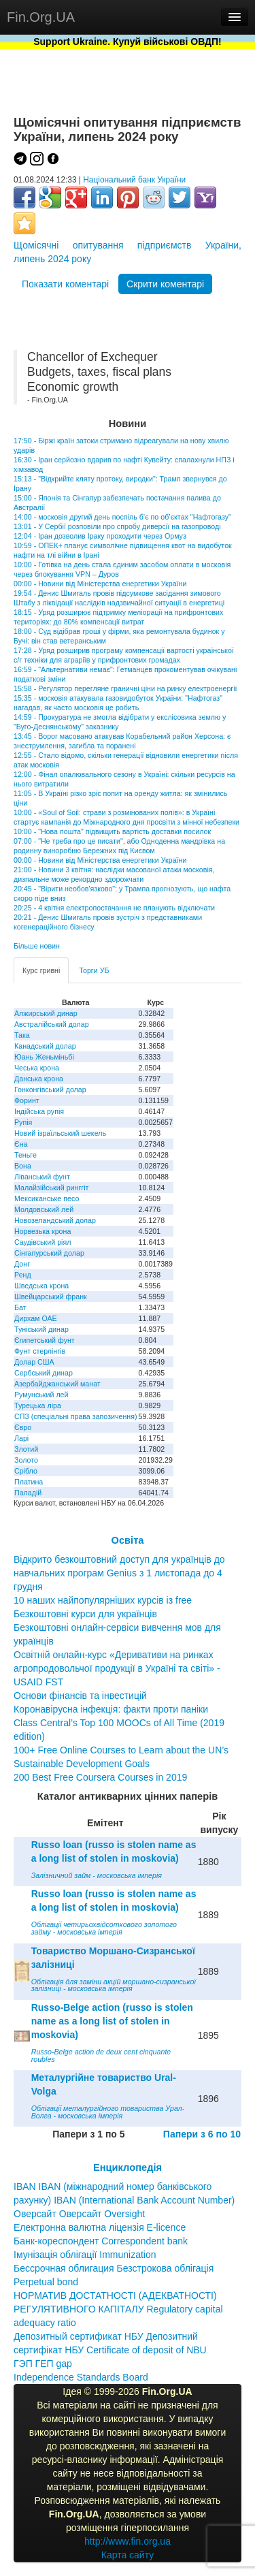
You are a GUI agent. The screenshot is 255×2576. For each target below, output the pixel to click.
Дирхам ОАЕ (35, 1318)
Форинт (26, 1100)
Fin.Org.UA (41, 17)
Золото (26, 1460)
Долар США (34, 1362)
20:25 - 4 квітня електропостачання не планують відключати (114, 908)
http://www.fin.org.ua (127, 2541)
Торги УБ (94, 970)
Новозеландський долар (55, 1220)
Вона (22, 1166)
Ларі (21, 1438)
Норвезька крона (42, 1231)
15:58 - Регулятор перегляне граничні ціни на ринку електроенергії (125, 688)
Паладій (27, 1493)
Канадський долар (45, 1046)
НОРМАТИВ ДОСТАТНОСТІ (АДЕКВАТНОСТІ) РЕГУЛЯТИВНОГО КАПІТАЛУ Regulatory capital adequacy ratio (118, 2309)
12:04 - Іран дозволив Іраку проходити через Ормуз (100, 536)
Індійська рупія (39, 1111)
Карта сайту (127, 2554)
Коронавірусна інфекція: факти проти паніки (111, 1709)
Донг (22, 1264)
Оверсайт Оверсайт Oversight (79, 2213)
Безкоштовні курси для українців (85, 1613)
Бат (20, 1307)
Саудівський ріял (42, 1242)
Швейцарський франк (50, 1296)
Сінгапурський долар (49, 1253)
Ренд (22, 1275)
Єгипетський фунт (44, 1340)
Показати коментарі (65, 284)
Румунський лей (41, 1394)
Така (22, 1035)
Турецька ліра (37, 1405)
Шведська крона (41, 1286)
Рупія (23, 1122)
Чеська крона (36, 1068)
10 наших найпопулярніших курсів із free (103, 1600)
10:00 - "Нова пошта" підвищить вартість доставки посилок (112, 831)
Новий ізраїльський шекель (60, 1133)
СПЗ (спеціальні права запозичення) (75, 1416)
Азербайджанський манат (57, 1384)
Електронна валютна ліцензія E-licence (100, 2227)
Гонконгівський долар (50, 1089)
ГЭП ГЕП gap (43, 2363)
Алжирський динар (46, 1013)
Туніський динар (41, 1329)
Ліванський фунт (42, 1177)
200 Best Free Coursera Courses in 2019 (100, 1777)
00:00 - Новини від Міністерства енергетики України (100, 583)
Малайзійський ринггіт (51, 1187)
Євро (22, 1427)
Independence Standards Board (81, 2377)
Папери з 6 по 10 (202, 2134)
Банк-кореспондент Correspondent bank (101, 2241)
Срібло (25, 1471)
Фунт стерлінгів (39, 1351)
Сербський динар (43, 1373)
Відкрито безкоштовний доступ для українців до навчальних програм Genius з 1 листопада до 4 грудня (119, 1573)
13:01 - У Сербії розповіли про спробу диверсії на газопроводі (117, 526)
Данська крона (38, 1079)
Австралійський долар (51, 1024)
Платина (28, 1482)
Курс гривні (41, 970)
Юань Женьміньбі (44, 1057)
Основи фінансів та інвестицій (80, 1695)
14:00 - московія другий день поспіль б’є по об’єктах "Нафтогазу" (122, 517)
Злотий (26, 1449)
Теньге (25, 1155)
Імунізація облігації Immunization (85, 2254)
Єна (20, 1144)
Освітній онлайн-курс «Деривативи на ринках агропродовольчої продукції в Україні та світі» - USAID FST (117, 1668)
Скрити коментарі (165, 284)
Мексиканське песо (46, 1198)
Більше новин (37, 946)
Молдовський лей (43, 1209)
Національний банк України (134, 180)
